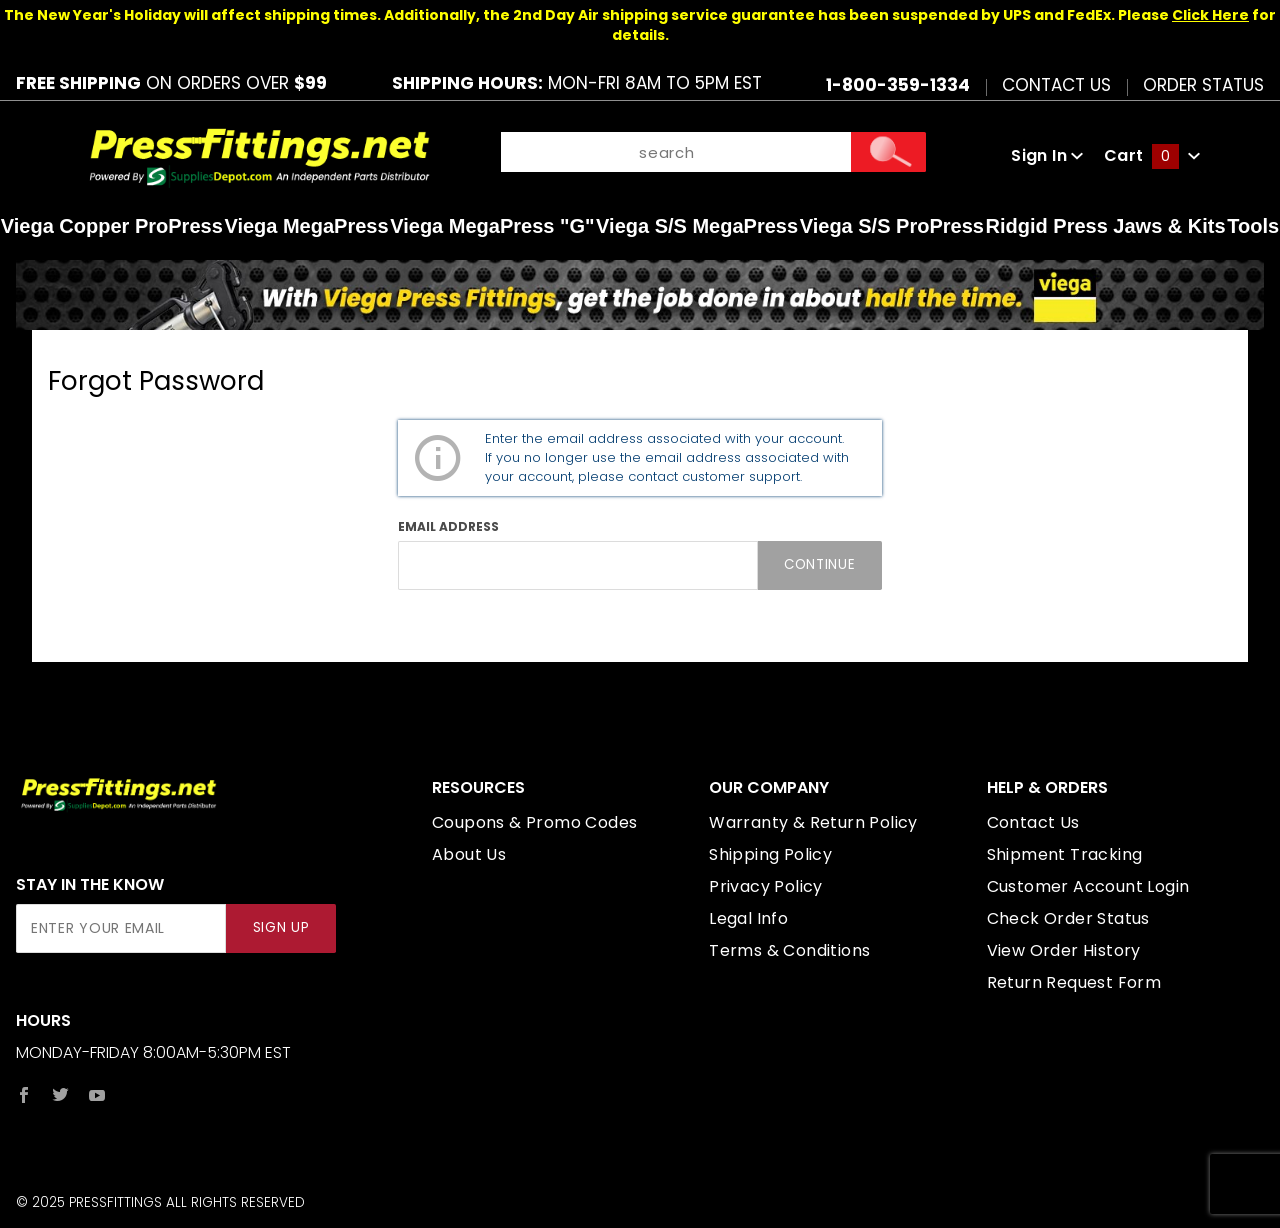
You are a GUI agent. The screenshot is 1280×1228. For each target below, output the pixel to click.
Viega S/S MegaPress (697, 226)
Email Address (448, 526)
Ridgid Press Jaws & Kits (1106, 226)
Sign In (1047, 155)
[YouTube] (97, 1095)
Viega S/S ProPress (892, 226)
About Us (469, 854)
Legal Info (748, 918)
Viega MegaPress (306, 226)
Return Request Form (1074, 982)
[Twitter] (60, 1095)
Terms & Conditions (789, 950)
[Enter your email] (121, 928)
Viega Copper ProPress (112, 226)
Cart (1152, 155)
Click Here (1210, 15)
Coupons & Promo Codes (534, 822)
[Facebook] (24, 1095)
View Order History (1064, 950)
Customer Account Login (1088, 886)
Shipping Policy (770, 854)
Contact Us (1056, 83)
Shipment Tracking (1065, 854)
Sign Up (281, 927)
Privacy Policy (766, 886)
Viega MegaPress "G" (492, 226)
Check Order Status (1068, 918)
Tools (1253, 226)
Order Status (1203, 83)
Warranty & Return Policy (813, 822)
